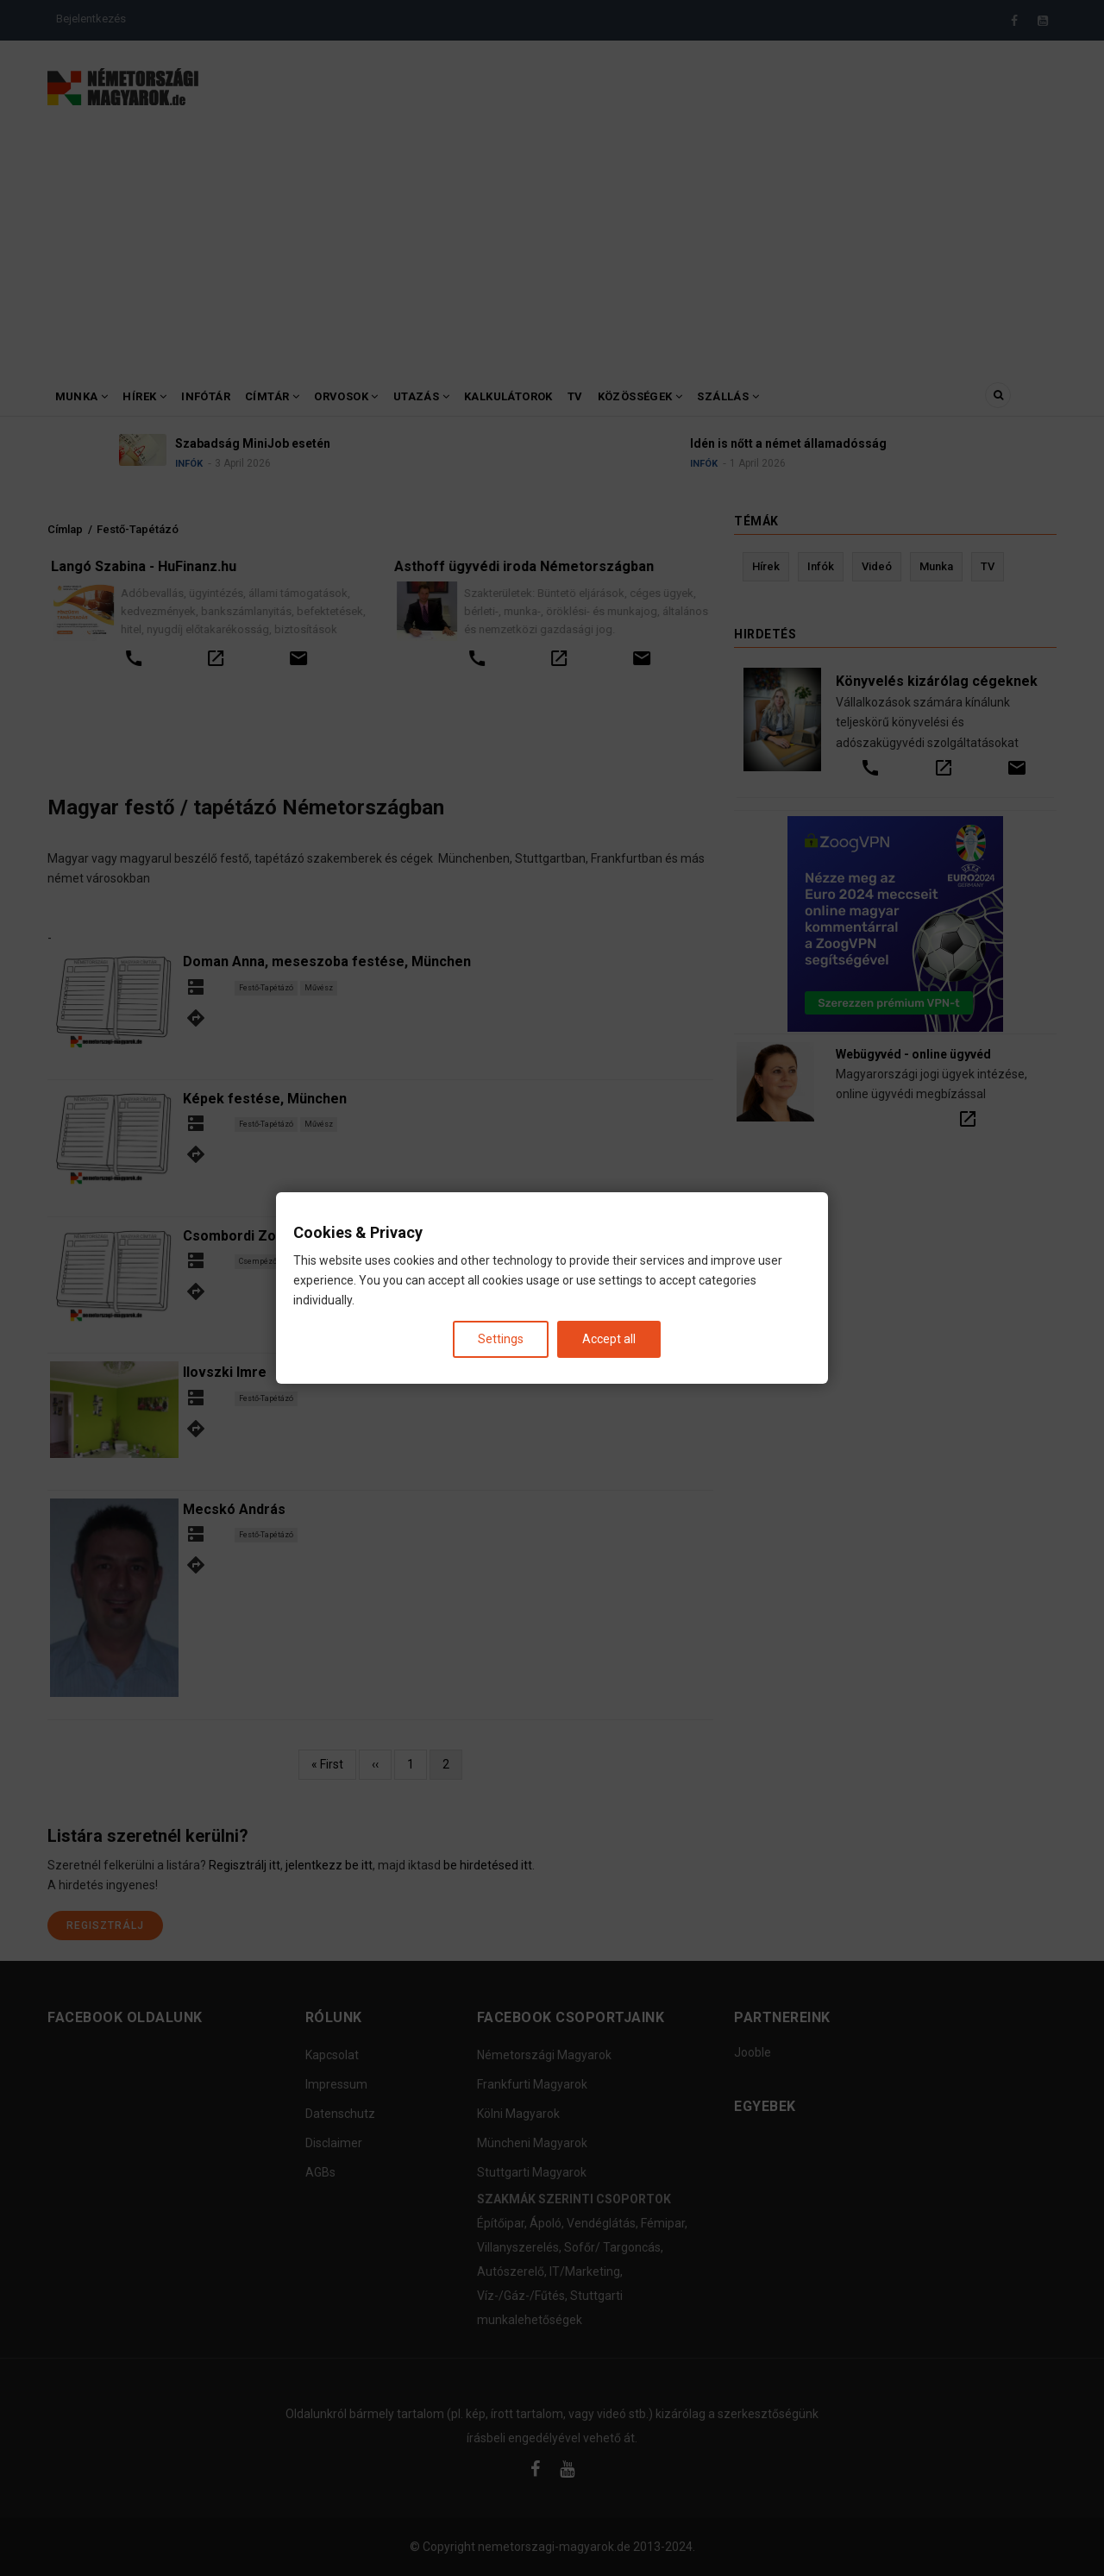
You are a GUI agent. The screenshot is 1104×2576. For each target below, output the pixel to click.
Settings (501, 1339)
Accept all (609, 1339)
